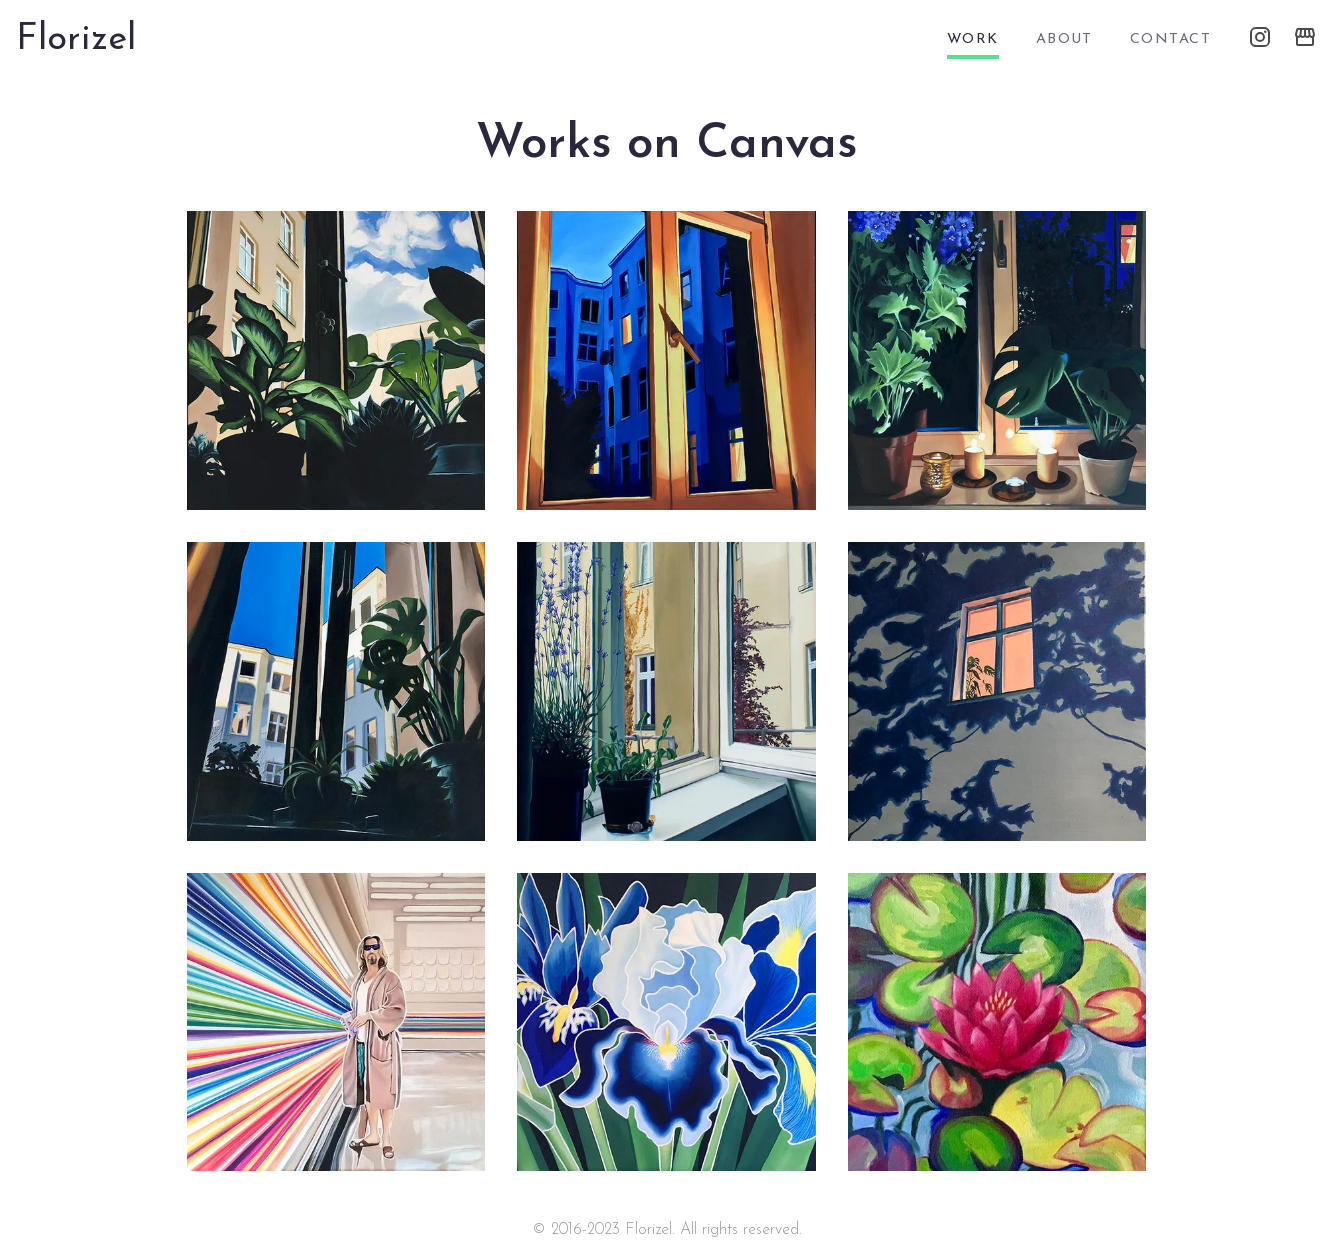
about (1064, 39)
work (973, 39)
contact (1170, 39)
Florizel (76, 40)
